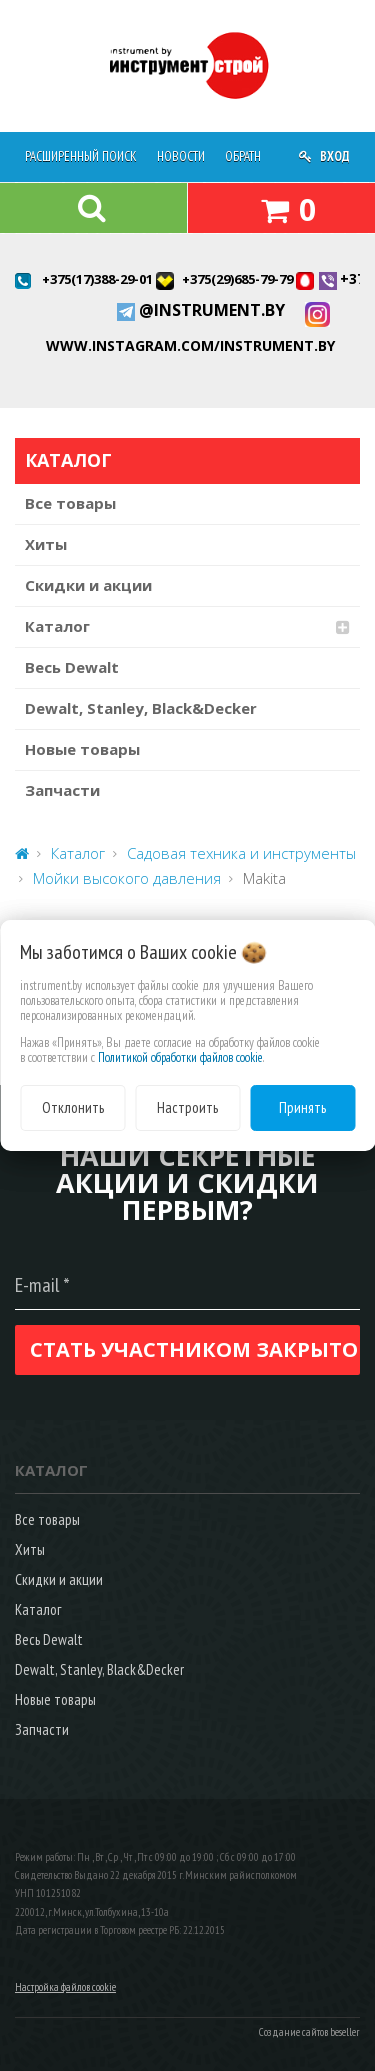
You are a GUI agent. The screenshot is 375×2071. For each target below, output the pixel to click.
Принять (302, 1107)
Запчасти (62, 790)
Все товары (70, 503)
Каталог (57, 626)
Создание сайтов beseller (309, 2032)
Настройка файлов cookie (65, 1987)
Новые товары (82, 749)
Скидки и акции (88, 585)
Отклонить (73, 1107)
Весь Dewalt (72, 667)
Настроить (187, 1107)
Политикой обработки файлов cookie (180, 1057)
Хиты (46, 544)
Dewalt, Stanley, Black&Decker (141, 708)
